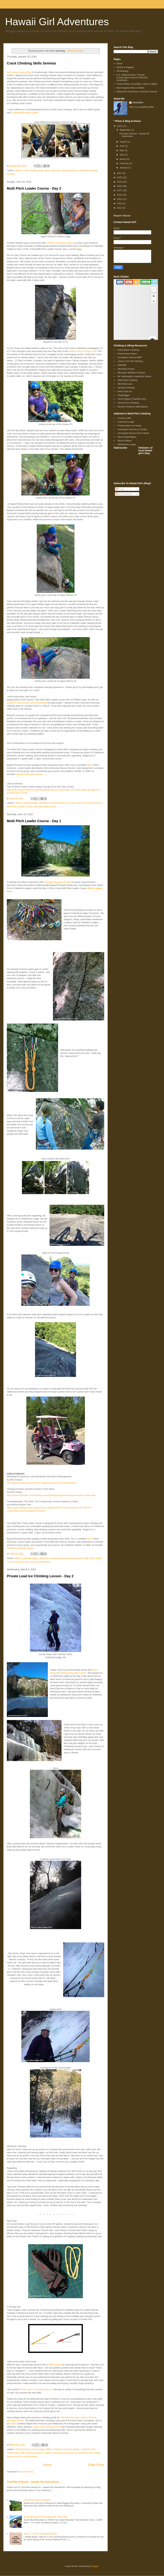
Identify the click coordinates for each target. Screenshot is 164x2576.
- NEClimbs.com (124, 384)
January (124, 167)
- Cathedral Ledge (125, 422)
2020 (120, 177)
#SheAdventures (23, 2449)
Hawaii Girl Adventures (57, 21)
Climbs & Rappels (125, 67)
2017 (120, 190)
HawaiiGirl (137, 102)
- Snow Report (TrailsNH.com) (131, 399)
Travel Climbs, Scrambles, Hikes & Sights (136, 84)
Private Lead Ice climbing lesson (35, 2389)
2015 (120, 199)
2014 (120, 203)
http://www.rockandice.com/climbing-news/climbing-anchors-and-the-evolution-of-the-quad (51, 1495)
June (122, 146)
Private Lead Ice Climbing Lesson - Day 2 (40, 1576)
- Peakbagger (123, 395)
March (123, 159)
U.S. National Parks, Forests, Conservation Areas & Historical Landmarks (132, 77)
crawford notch (88, 2449)
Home (47, 2465)
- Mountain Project (125, 369)
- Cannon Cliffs (123, 418)
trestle (97, 2453)
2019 (120, 182)
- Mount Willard (123, 440)
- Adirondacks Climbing (127, 350)
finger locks (44, 170)
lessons (74, 170)
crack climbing (30, 170)
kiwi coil (81, 803)
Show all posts (75, 50)
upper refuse (50, 806)
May (122, 150)
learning (65, 170)
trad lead (38, 806)
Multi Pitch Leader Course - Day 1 (34, 821)
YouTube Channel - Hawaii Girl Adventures (33, 2481)
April (122, 154)
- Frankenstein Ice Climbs (128, 425)
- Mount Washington (126, 437)
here (79, 249)
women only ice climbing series (22, 2456)
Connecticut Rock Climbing (37, 2500)
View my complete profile (141, 107)
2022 (120, 126)
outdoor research (52, 2453)
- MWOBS (121, 365)
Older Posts (96, 2465)
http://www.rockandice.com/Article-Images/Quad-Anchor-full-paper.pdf (41, 1483)
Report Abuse (122, 215)
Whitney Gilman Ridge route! (83, 351)
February (124, 163)
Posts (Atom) (26, 2471)
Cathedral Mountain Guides (59, 243)
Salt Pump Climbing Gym (19, 72)
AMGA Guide (55, 2364)
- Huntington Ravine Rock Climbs (132, 433)
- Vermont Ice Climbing (127, 402)
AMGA (89, 765)
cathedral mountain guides (52, 803)
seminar (11, 174)
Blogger (95, 2566)
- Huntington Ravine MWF (129, 357)
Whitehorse (44, 1562)
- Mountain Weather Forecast (130, 372)
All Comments (124, 494)
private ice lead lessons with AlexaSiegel (27, 702)
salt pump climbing (88, 170)
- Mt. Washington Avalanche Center (133, 376)
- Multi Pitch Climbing (126, 380)
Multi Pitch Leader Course (19, 806)
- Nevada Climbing (125, 387)
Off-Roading (122, 71)
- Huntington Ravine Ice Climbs (131, 429)
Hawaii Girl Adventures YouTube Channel (136, 91)
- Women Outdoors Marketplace (132, 406)
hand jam (55, 170)
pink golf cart (21, 1562)
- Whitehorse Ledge (126, 444)
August (123, 141)
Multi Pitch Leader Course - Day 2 (34, 188)
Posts (120, 489)
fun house (71, 803)
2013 (120, 208)
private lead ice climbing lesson (77, 2453)
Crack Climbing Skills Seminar (31, 63)
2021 (120, 173)
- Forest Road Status (126, 353)
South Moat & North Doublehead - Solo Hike (45, 2516)
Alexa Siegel (38, 2449)
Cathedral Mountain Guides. (25, 112)
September (125, 130)
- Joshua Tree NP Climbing (129, 361)
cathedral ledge (29, 803)
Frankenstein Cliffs (16, 2453)
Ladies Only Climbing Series (47, 2427)
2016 (120, 195)
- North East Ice (124, 391)
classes (18, 170)
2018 (120, 186)
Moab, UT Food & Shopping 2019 (40, 2533)
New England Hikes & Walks (130, 88)
